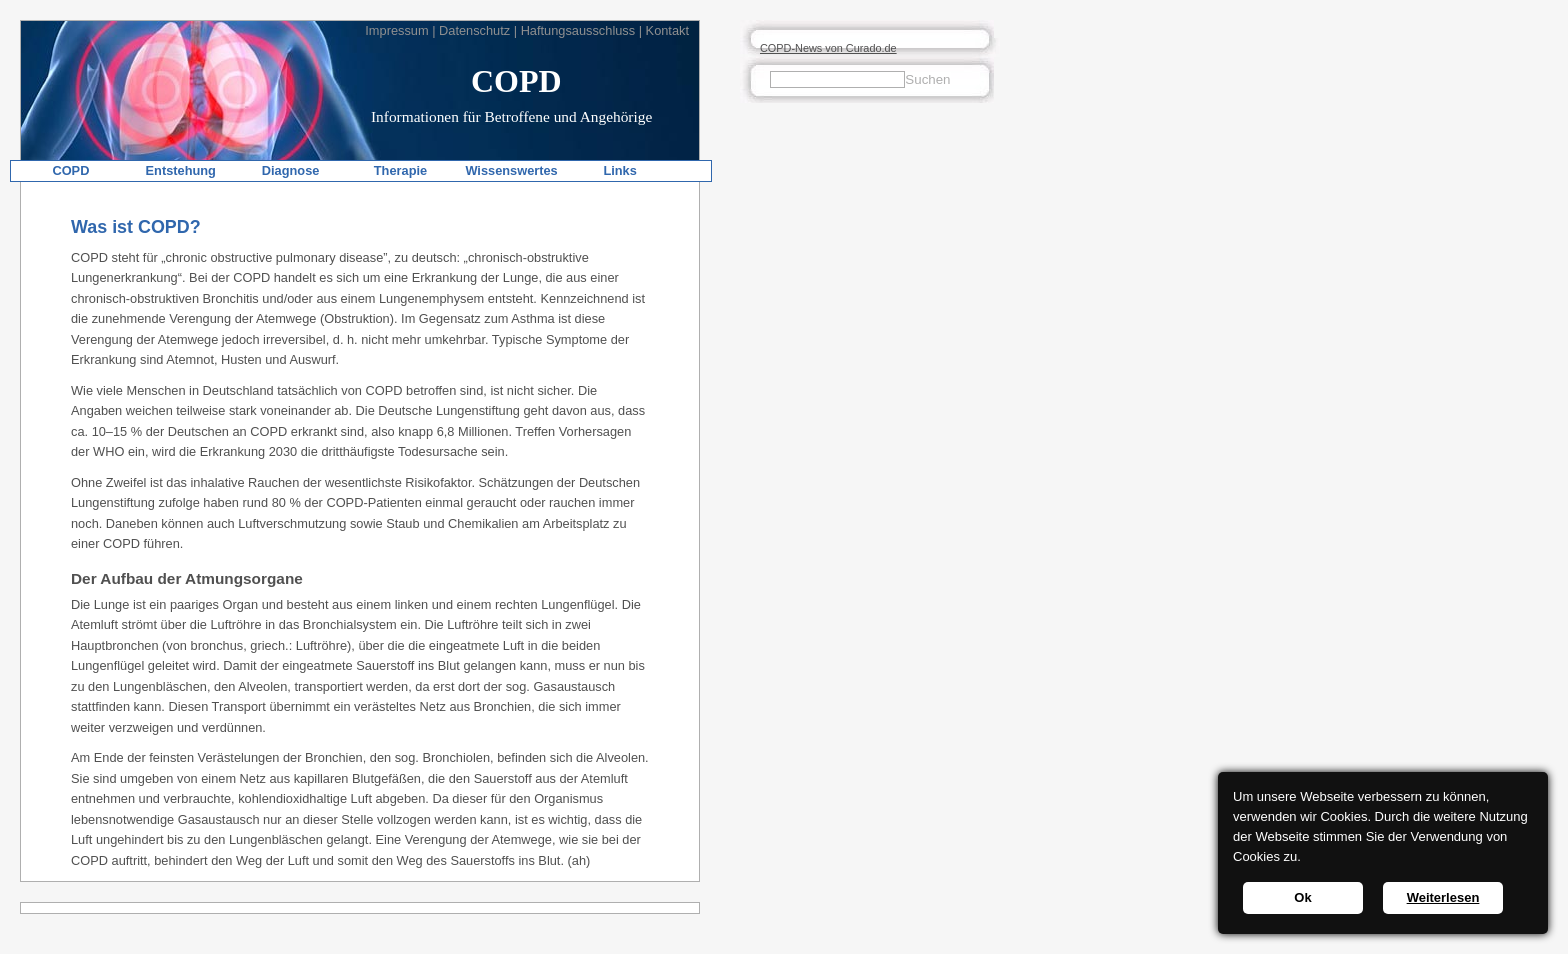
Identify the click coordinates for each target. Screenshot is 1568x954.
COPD (70, 170)
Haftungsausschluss (578, 30)
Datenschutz (474, 30)
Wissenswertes (511, 170)
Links (619, 170)
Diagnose (291, 170)
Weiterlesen (1443, 897)
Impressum (396, 30)
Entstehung (181, 170)
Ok (1302, 897)
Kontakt (667, 30)
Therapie (400, 170)
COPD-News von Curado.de (828, 48)
